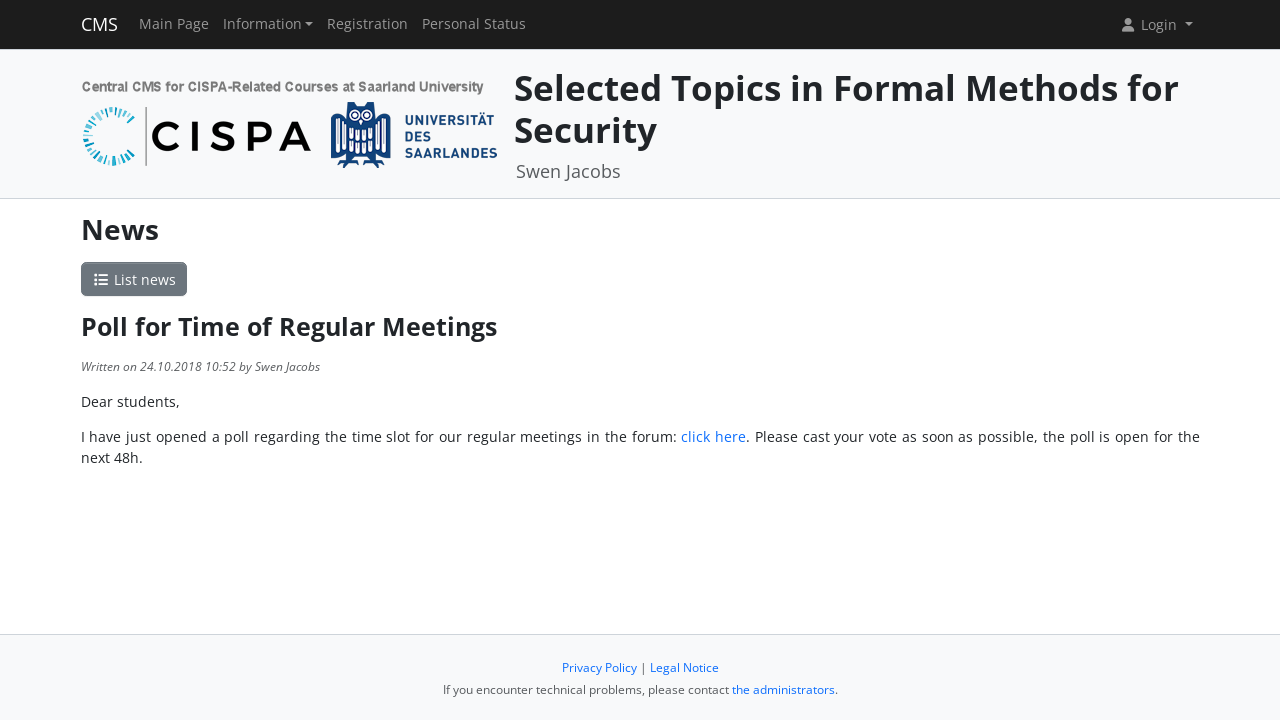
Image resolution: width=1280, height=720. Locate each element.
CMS (99, 24)
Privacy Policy (599, 667)
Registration (367, 24)
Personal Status (474, 24)
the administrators (783, 689)
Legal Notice (684, 667)
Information (262, 24)
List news (134, 279)
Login (1150, 24)
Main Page (174, 24)
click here (713, 436)
